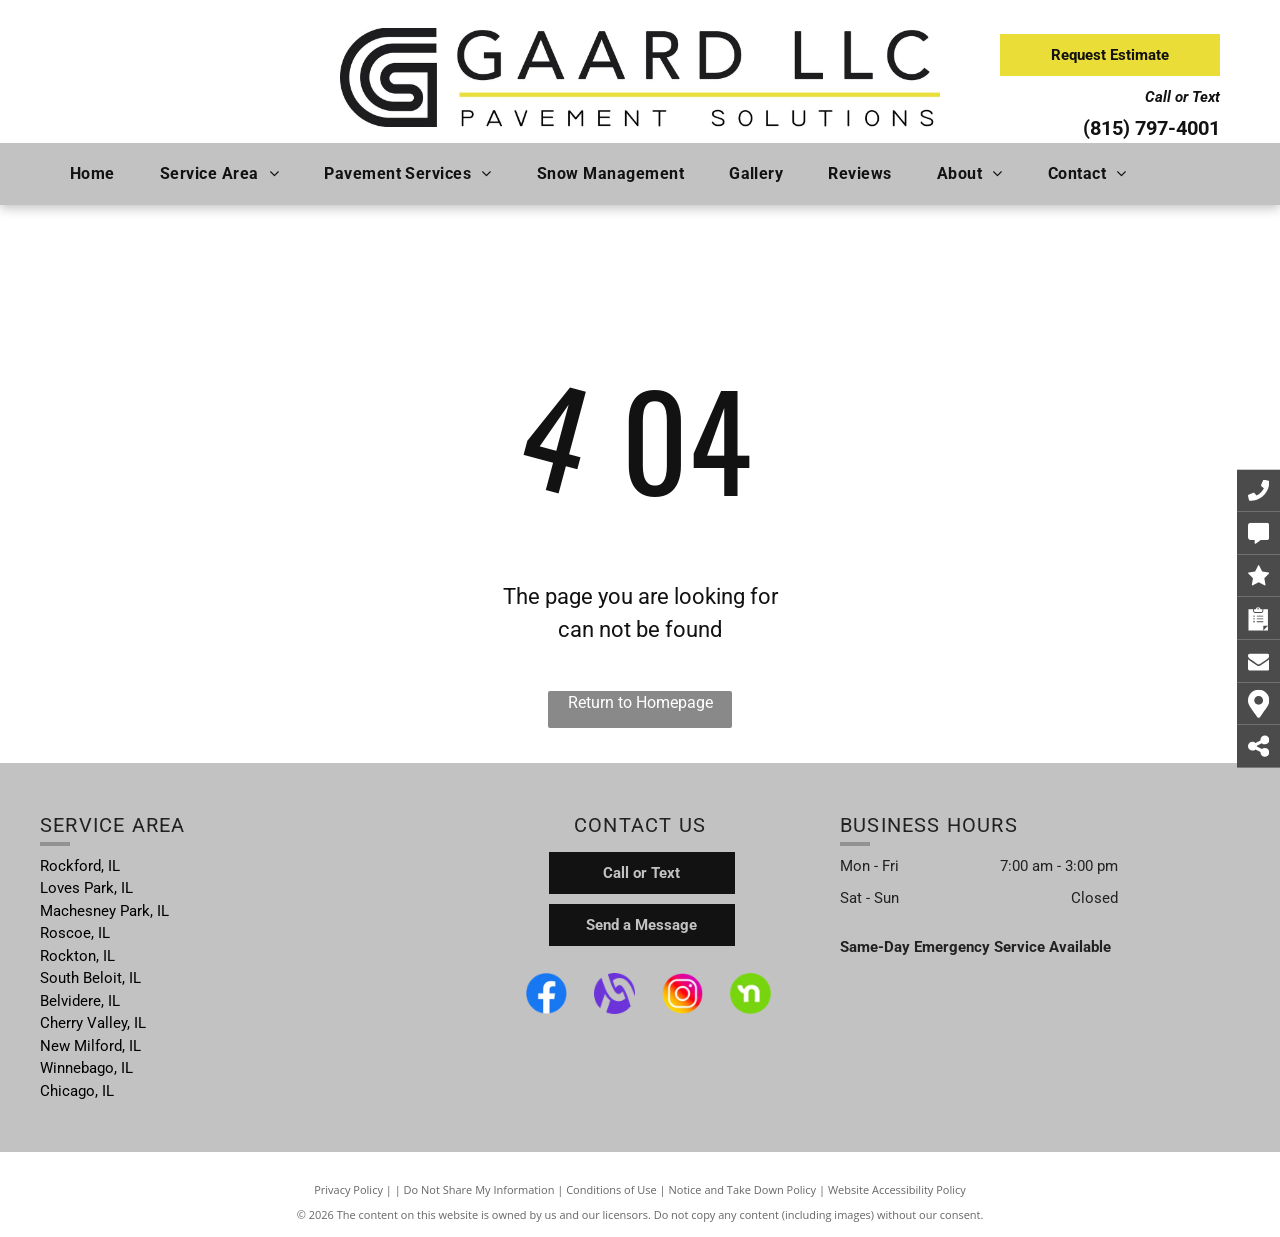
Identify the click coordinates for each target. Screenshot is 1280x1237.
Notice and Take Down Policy (743, 1189)
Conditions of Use (611, 1189)
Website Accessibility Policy (897, 1189)
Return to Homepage (640, 702)
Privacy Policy (348, 1189)
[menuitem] (100, 174)
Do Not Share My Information (479, 1189)
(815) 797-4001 (1151, 128)
